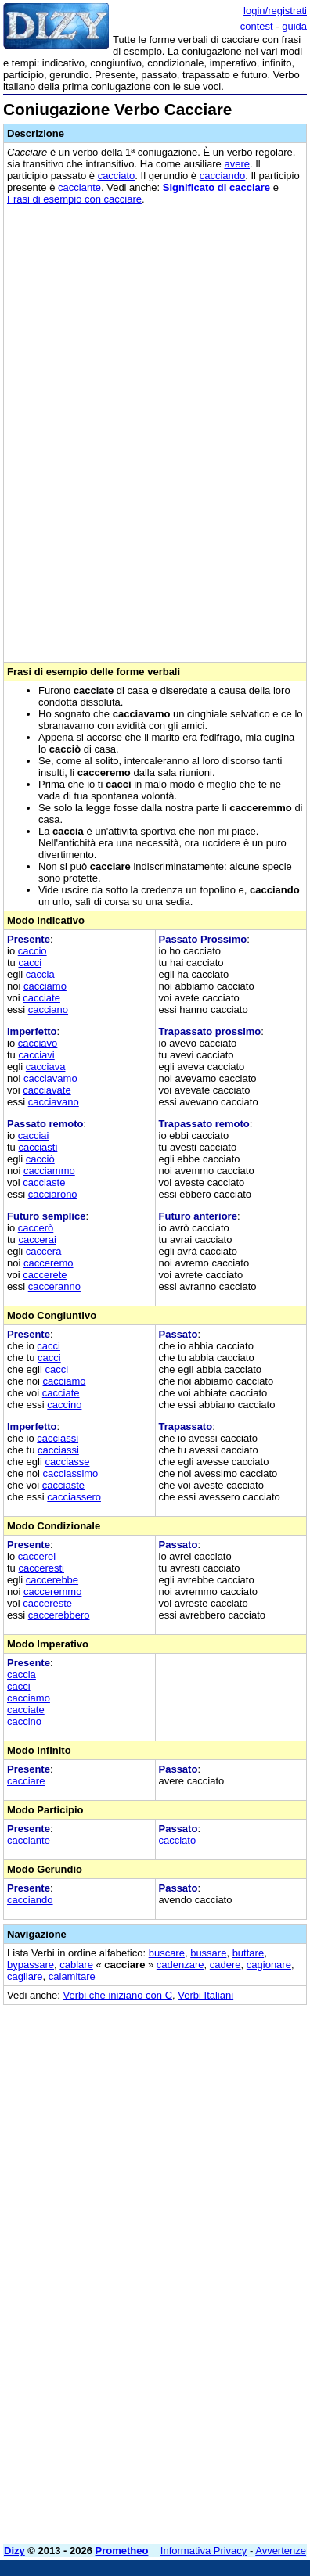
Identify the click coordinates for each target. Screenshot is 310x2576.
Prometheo (122, 2550)
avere (237, 164)
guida (294, 26)
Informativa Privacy (203, 2550)
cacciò (40, 1159)
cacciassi (57, 1438)
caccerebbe (52, 1580)
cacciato (116, 175)
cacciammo (49, 1171)
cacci (29, 962)
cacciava (46, 1066)
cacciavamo (50, 1078)
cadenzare (180, 1965)
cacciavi (36, 1055)
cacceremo (48, 1263)
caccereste (47, 1603)
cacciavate (46, 1090)
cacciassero (74, 1497)
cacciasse (67, 1462)
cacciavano (53, 1102)
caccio (32, 951)
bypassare (30, 1965)
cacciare (26, 1781)
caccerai (37, 1239)
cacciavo (38, 1043)
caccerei (37, 1556)
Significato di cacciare (216, 187)
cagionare (269, 1965)
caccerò (36, 1228)
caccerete (45, 1275)
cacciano (48, 1009)
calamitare (72, 1976)
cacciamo (45, 986)
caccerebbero (59, 1615)
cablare (76, 1965)
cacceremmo (52, 1591)
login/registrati (275, 10)
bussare (208, 1953)
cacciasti (37, 1147)
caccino (64, 1404)
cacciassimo (71, 1473)
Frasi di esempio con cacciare (74, 199)
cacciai (33, 1135)
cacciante (79, 187)
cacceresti (41, 1568)
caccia (40, 974)
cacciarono (53, 1194)
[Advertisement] (155, 2377)
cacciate (41, 998)
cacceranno (54, 1286)
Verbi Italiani (205, 1995)
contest (256, 26)
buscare (167, 1953)
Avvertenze (280, 2550)
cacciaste (44, 1182)
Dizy (14, 2550)
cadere (225, 1965)
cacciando (223, 175)
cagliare (25, 1976)
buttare (248, 1953)
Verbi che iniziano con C (117, 1995)
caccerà (44, 1251)
